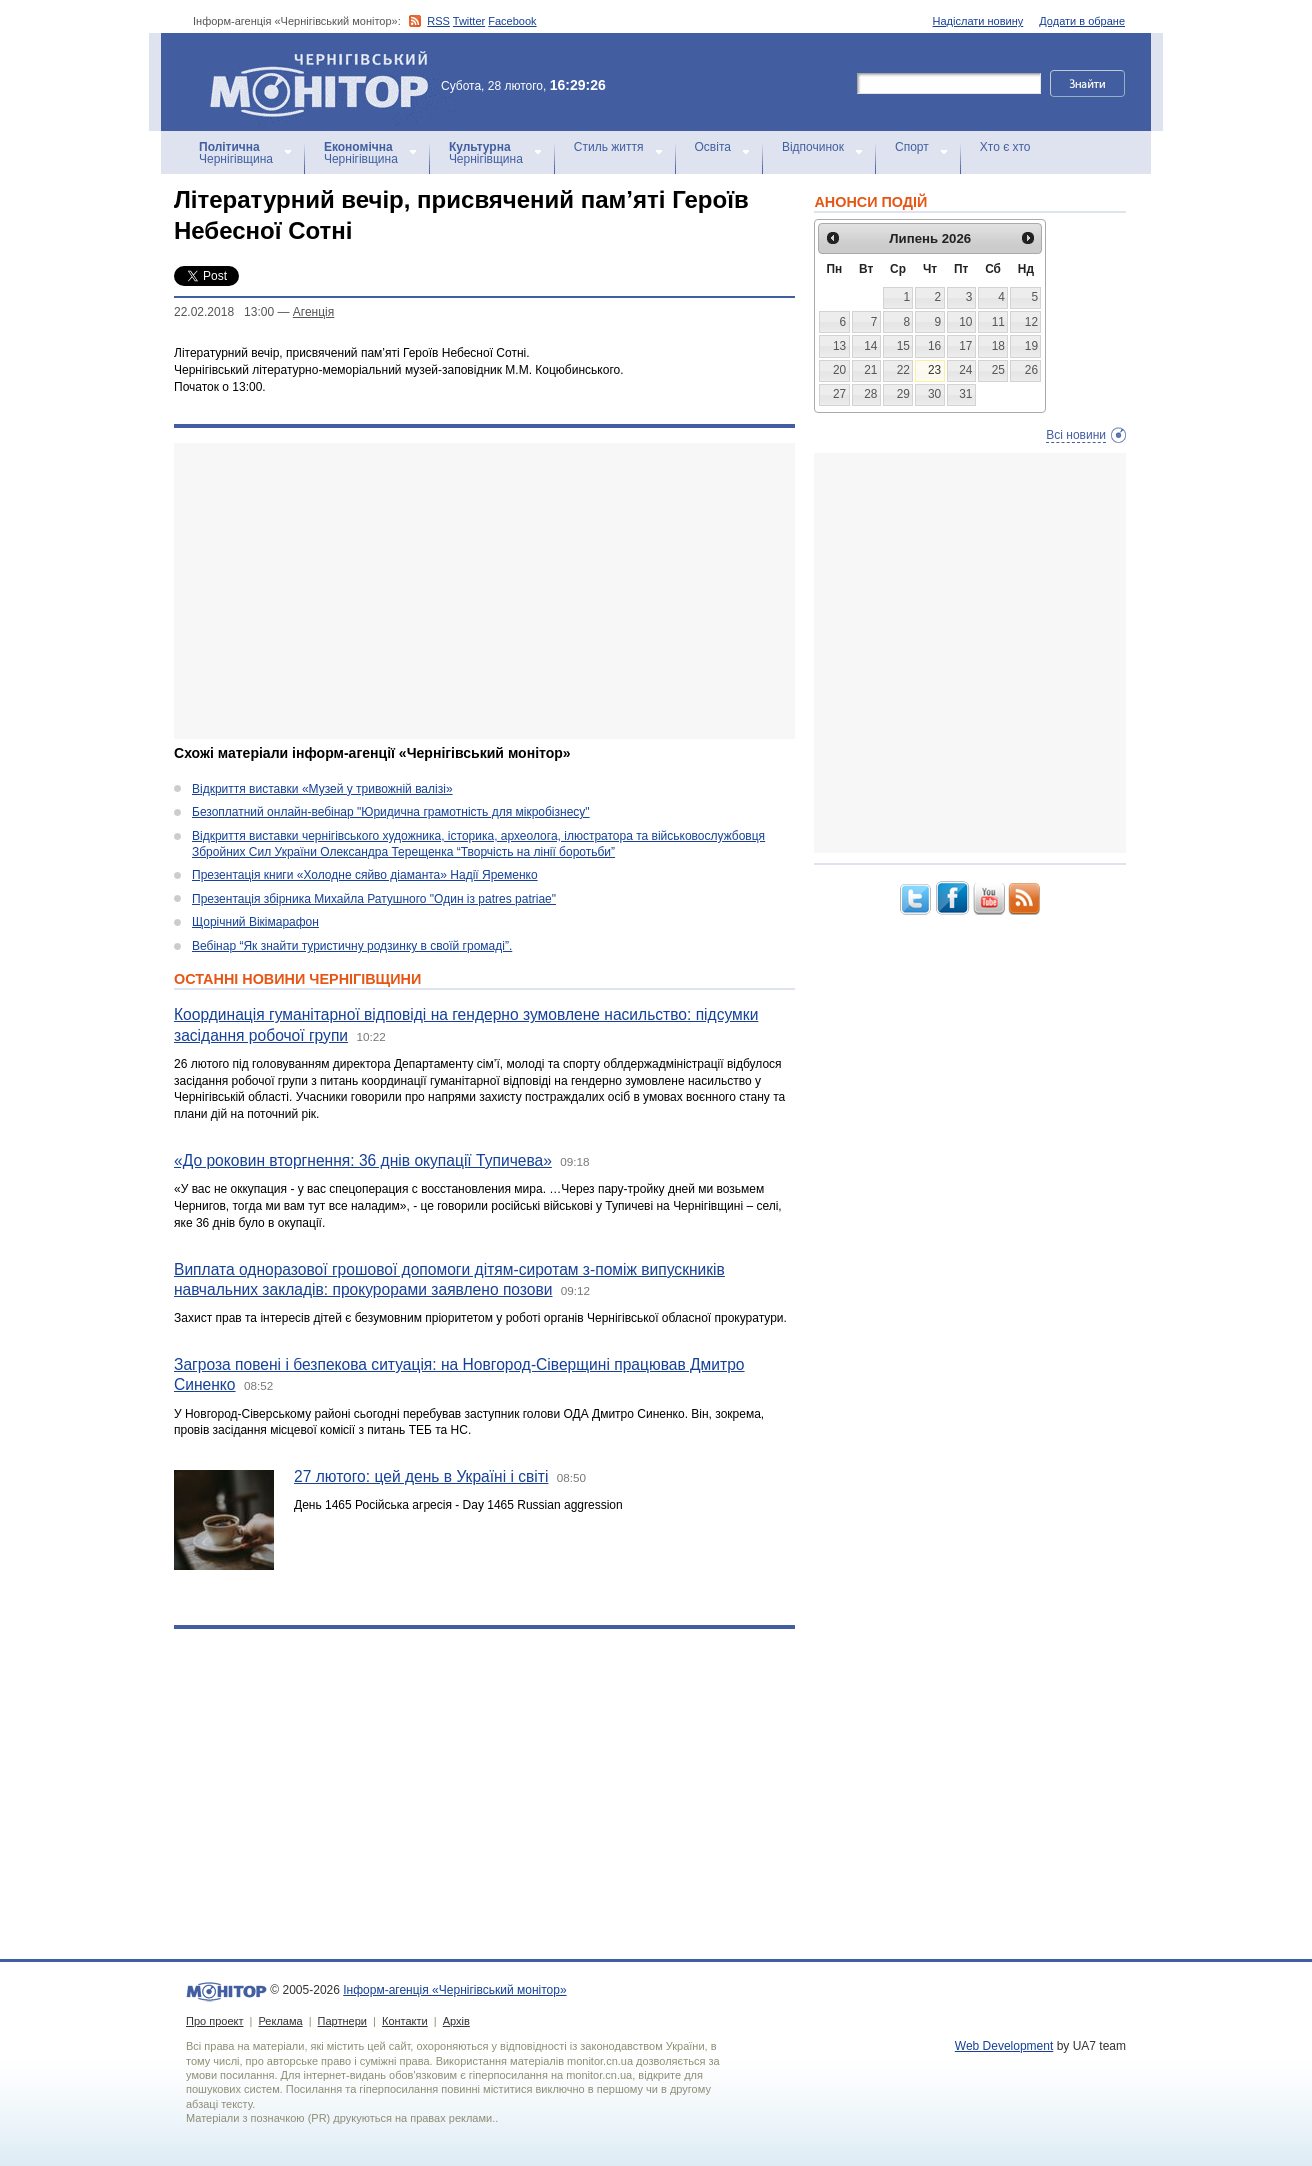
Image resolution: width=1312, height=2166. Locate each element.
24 (965, 370)
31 (965, 394)
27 (839, 394)
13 (839, 346)
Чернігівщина (236, 153)
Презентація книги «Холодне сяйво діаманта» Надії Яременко (365, 875)
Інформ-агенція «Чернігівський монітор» (326, 82)
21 (870, 370)
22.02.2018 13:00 (224, 312)
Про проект (214, 2021)
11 (998, 322)
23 (934, 370)
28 (870, 394)
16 (934, 346)
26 (1031, 370)
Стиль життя (609, 147)
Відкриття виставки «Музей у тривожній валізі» (322, 789)
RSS (438, 21)
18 (998, 346)
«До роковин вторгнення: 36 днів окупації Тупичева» (363, 1160)
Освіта (713, 147)
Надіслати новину (978, 21)
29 (903, 394)
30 (934, 394)
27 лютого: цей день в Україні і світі (421, 1476)
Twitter (469, 21)
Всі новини (1076, 435)
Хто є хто (1005, 147)
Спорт (912, 147)
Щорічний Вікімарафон (255, 922)
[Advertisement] (484, 591)
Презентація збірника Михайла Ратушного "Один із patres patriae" (374, 899)
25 (998, 370)
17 (965, 346)
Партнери (342, 2021)
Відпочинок (813, 147)
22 (903, 370)
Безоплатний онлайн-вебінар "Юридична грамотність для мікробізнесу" (391, 812)
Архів (456, 2021)
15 (903, 346)
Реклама (280, 2021)
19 (1031, 346)
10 (965, 322)
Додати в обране (1082, 21)
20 (839, 370)
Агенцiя (313, 312)
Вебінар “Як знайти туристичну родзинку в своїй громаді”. (352, 946)
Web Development (1004, 2046)
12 (1031, 322)
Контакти (405, 2021)
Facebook (512, 21)
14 (870, 346)
